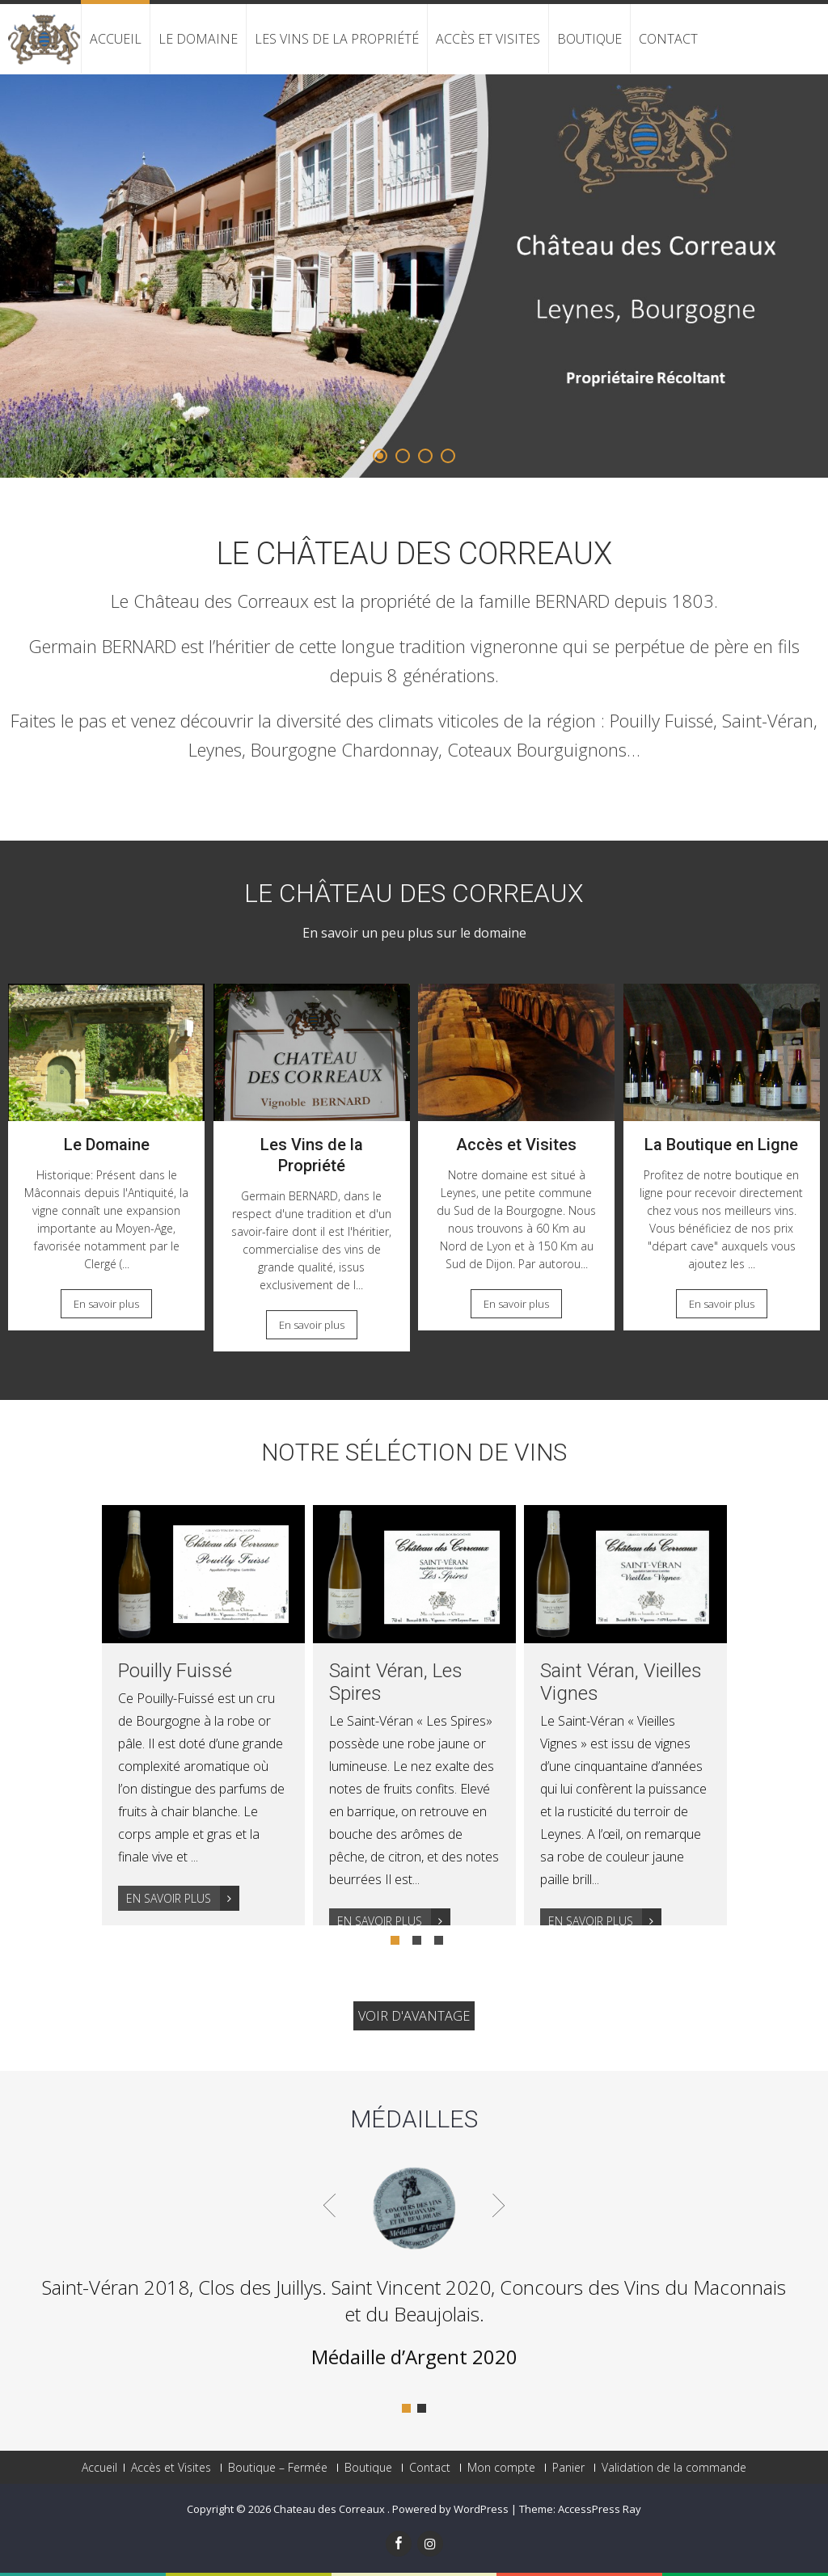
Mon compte (501, 2468)
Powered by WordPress (450, 2509)
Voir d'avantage (414, 2016)
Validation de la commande (674, 2468)
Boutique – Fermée (277, 2468)
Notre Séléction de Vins (414, 1452)
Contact (668, 39)
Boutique (589, 39)
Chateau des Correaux (330, 2509)
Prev (329, 2205)
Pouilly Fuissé (175, 1670)
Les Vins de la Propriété (337, 39)
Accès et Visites (488, 39)
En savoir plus (106, 1303)
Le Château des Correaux (414, 553)
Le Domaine (198, 39)
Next (498, 2205)
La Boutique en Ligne (721, 1144)
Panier (568, 2468)
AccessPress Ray (599, 2509)
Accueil (116, 39)
